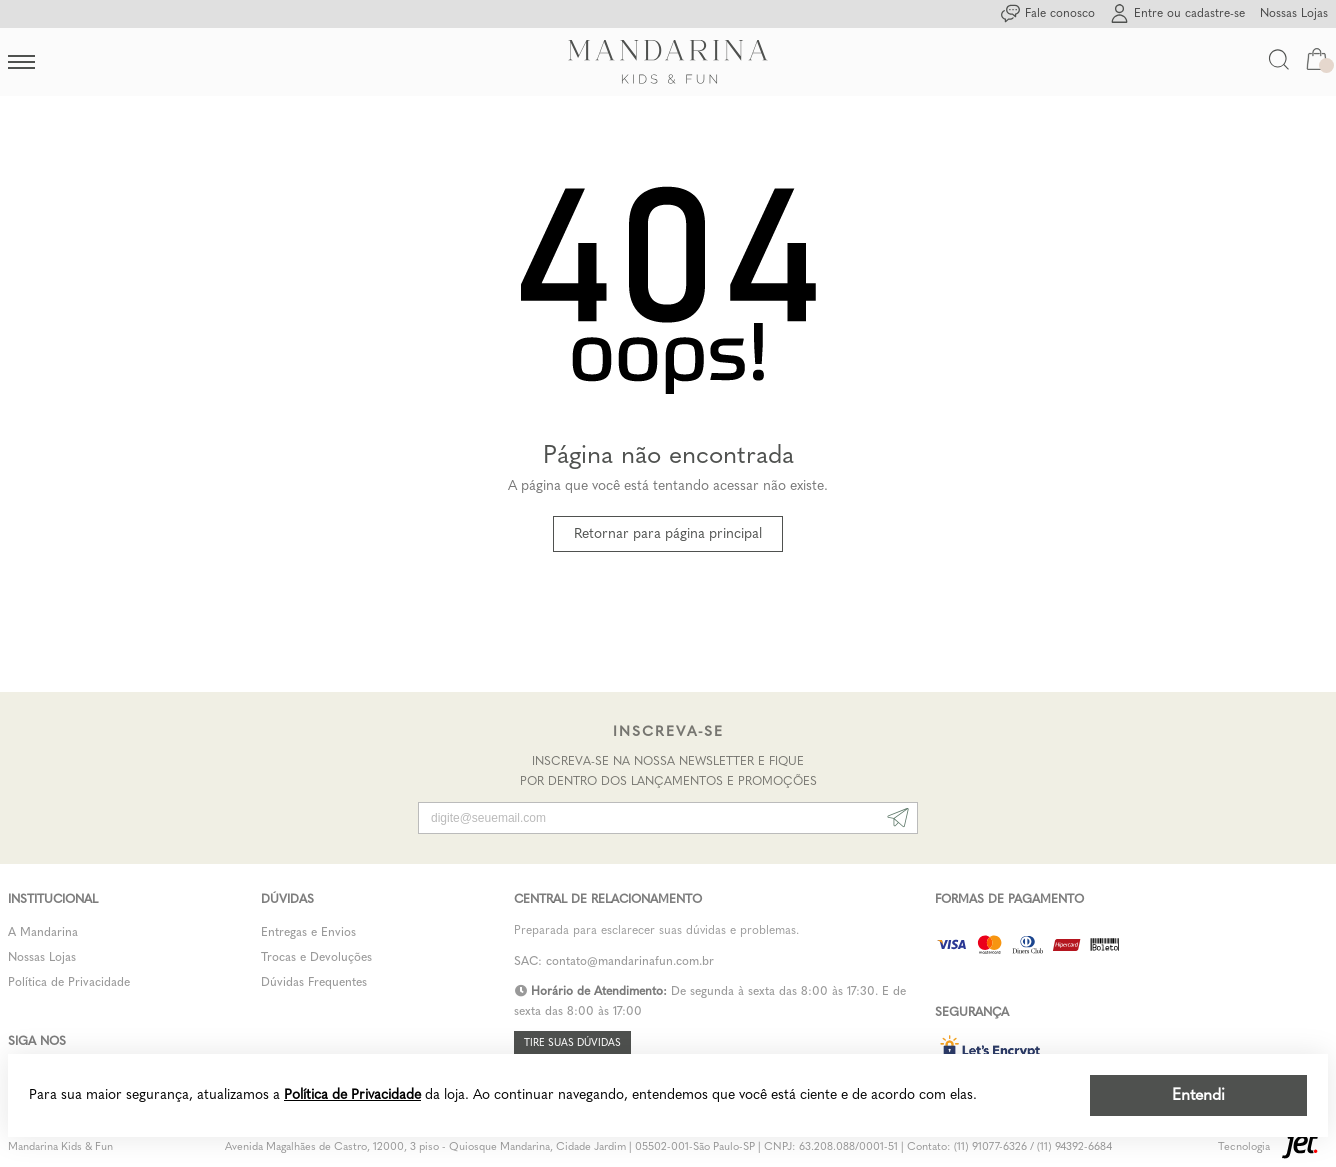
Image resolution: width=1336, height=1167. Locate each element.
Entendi (1198, 1094)
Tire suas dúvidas (572, 1043)
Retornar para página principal (668, 533)
